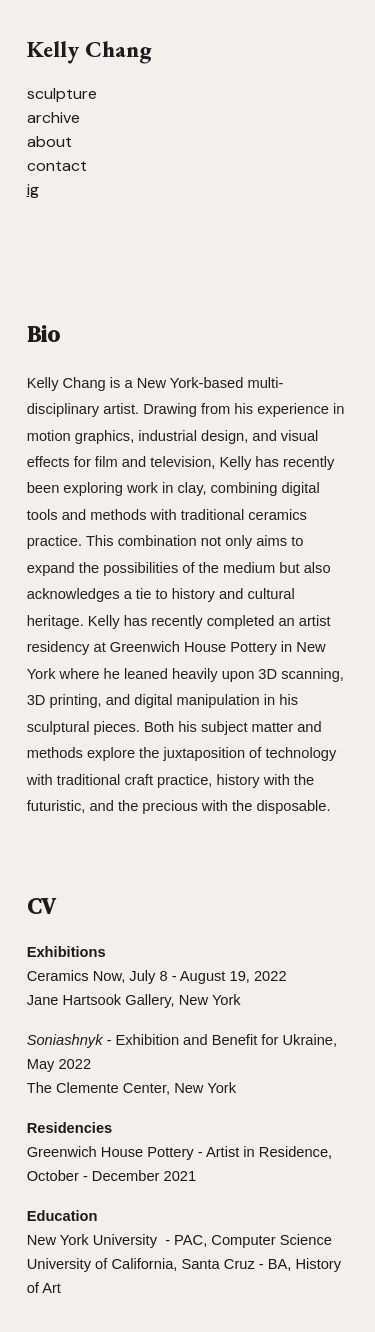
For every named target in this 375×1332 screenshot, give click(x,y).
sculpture (62, 93)
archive (53, 117)
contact (57, 165)
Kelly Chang (89, 49)
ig (33, 189)
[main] (188, 117)
